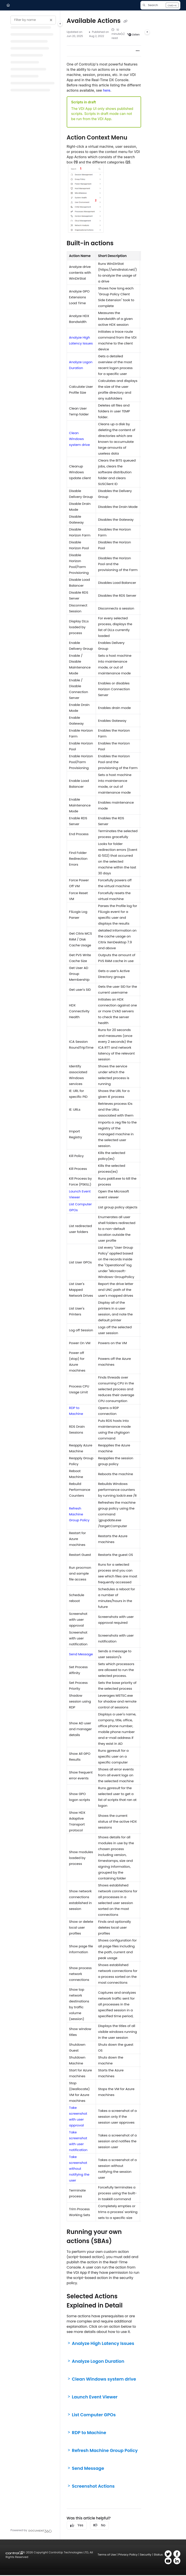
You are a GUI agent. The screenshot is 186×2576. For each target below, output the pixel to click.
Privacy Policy (128, 2554)
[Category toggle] (60, 23)
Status (158, 2554)
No (99, 2525)
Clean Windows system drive (79, 439)
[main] (104, 1275)
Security (145, 2554)
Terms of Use (107, 2554)
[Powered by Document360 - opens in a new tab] (31, 2530)
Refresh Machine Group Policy (79, 1514)
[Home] (8, 5)
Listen (134, 34)
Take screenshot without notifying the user (79, 2169)
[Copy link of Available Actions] (125, 21)
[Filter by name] (33, 20)
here (106, 90)
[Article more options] (137, 50)
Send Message (81, 1654)
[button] (160, 5)
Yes (76, 2525)
